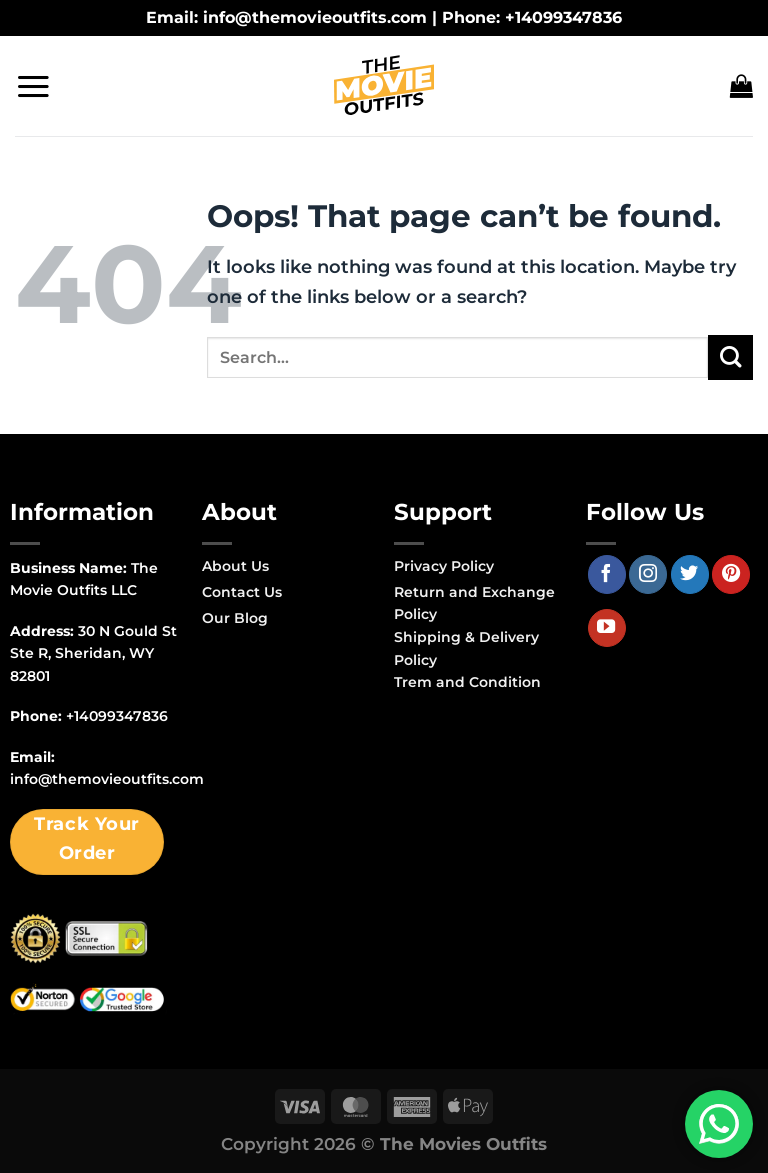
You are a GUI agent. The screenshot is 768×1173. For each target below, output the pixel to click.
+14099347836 (117, 716)
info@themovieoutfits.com (107, 779)
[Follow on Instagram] (648, 574)
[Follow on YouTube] (607, 628)
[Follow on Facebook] (607, 574)
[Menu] (33, 86)
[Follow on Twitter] (690, 574)
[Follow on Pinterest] (731, 574)
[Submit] (730, 357)
